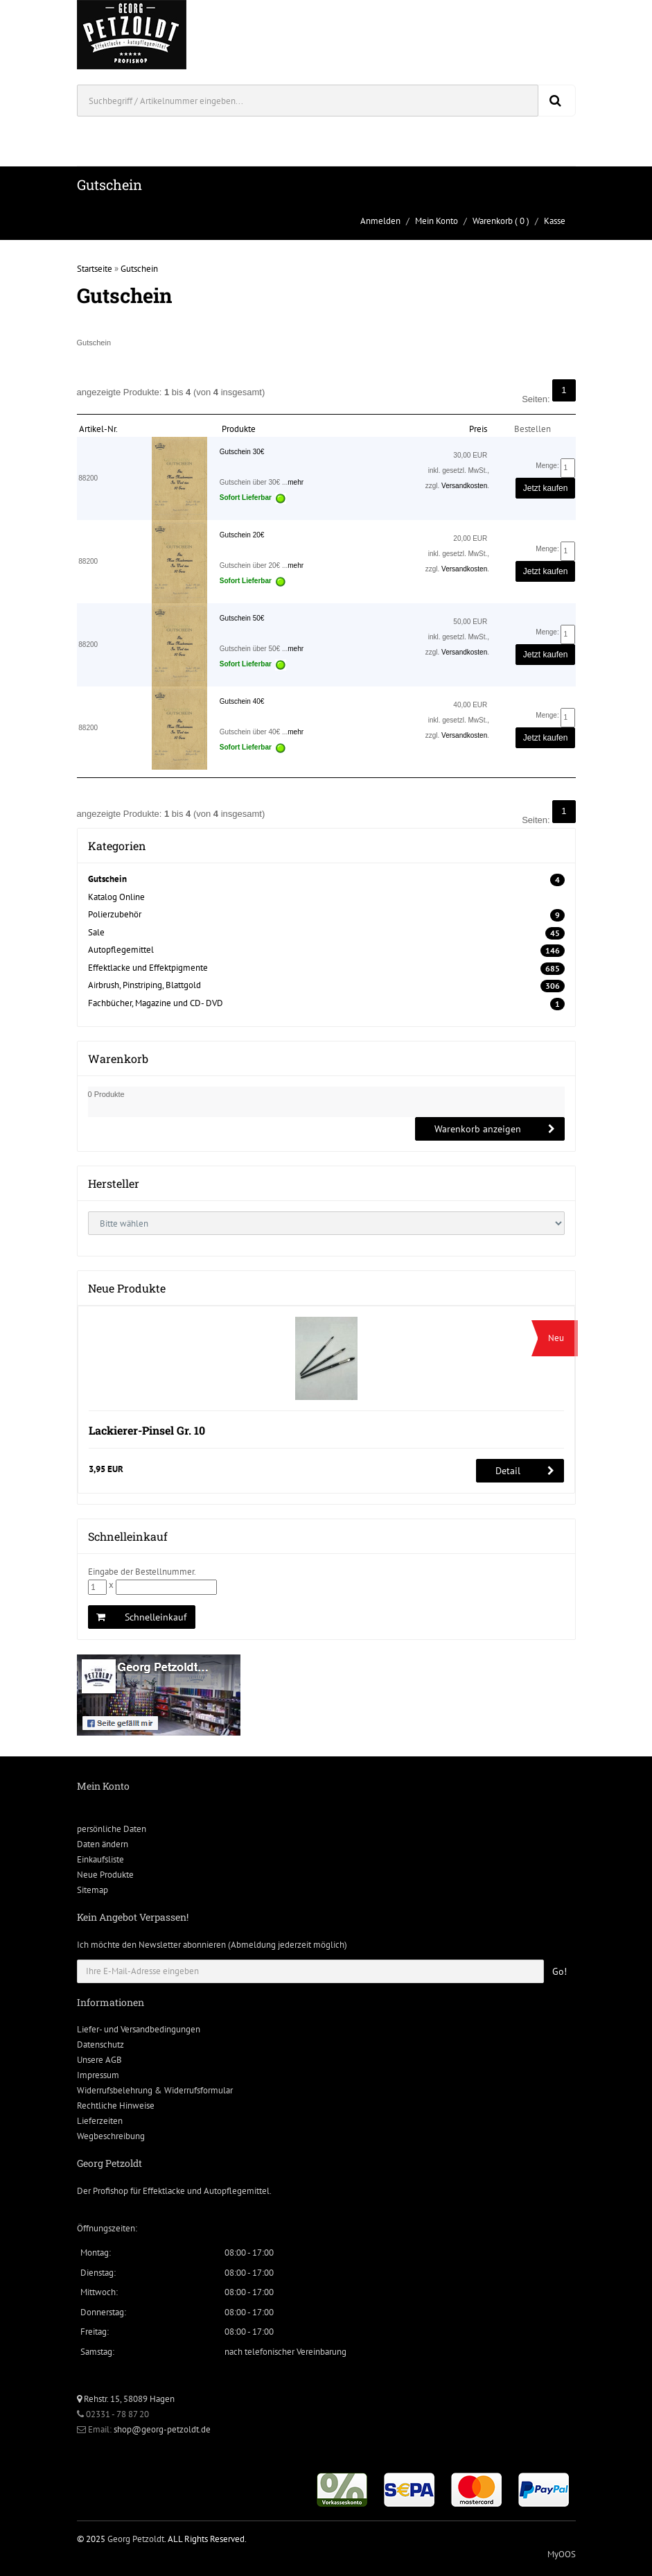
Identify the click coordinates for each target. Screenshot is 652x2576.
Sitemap (92, 1890)
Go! (559, 1971)
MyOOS (561, 2554)
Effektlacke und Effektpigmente (148, 968)
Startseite (94, 269)
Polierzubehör (114, 914)
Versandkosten (464, 486)
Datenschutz (100, 2044)
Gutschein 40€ (242, 701)
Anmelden (380, 221)
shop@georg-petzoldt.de (162, 2429)
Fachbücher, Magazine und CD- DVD (155, 1003)
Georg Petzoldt (135, 2539)
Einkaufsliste (100, 1859)
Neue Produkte (105, 1875)
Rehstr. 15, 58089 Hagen (126, 2399)
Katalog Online (116, 897)
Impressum (98, 2075)
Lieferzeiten (100, 2121)
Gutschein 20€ (242, 535)
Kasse (554, 221)
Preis (478, 429)
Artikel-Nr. (98, 429)
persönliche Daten (111, 1829)
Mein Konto (436, 221)
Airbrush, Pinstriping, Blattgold (144, 985)
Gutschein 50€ (242, 618)
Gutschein (139, 269)
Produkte (239, 429)
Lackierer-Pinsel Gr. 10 (147, 1430)
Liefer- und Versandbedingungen (138, 2029)
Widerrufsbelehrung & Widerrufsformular (155, 2090)
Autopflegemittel (121, 950)
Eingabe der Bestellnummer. (142, 1571)
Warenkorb (493, 221)
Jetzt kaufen (545, 488)
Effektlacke (164, 2191)
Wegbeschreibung (111, 2136)
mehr (295, 482)
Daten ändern (102, 1844)
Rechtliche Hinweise (116, 2105)
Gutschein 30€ (242, 452)
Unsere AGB (99, 2060)
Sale (96, 932)
